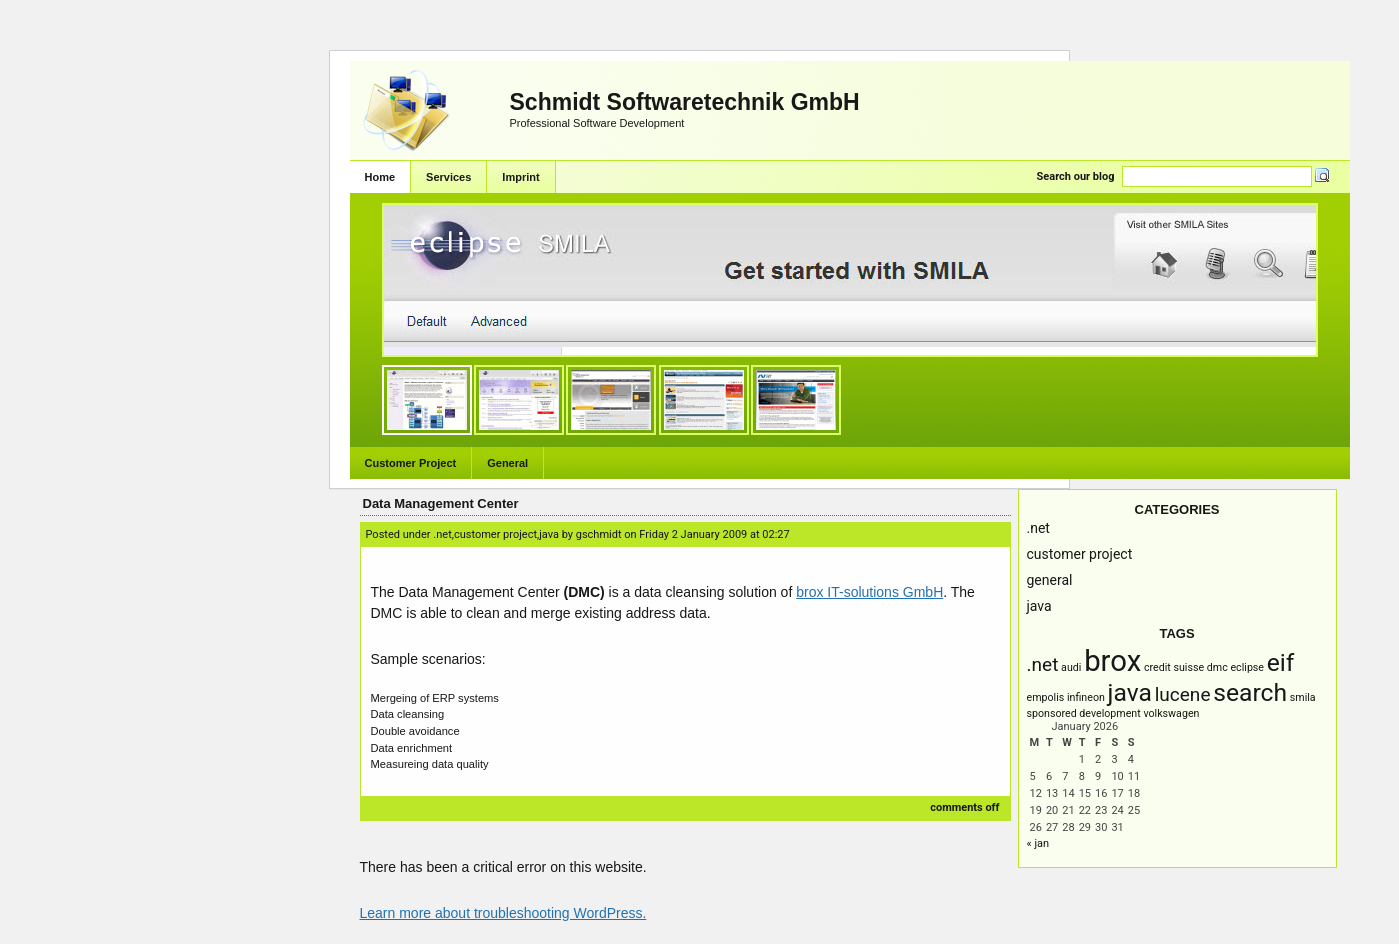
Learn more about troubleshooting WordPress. (503, 913)
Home (380, 177)
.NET (1038, 528)
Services (448, 177)
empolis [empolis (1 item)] (1046, 697)
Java (1039, 606)
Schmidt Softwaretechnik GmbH (685, 102)
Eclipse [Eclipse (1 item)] (1247, 667)
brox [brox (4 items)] (1112, 661)
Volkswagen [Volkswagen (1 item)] (1171, 713)
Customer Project (411, 463)
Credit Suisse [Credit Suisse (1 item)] (1174, 667)
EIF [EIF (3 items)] (1281, 662)
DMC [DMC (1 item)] (1217, 667)
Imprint (520, 177)
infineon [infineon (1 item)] (1086, 697)
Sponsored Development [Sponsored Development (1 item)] (1084, 713)
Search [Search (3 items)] (1250, 692)
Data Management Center (441, 503)
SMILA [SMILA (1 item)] (1303, 697)
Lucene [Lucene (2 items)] (1183, 694)
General (507, 463)
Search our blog (1076, 176)
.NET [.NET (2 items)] (1043, 664)
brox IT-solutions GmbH (869, 592)
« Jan (1038, 843)
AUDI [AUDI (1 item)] (1071, 667)
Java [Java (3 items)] (1130, 692)
